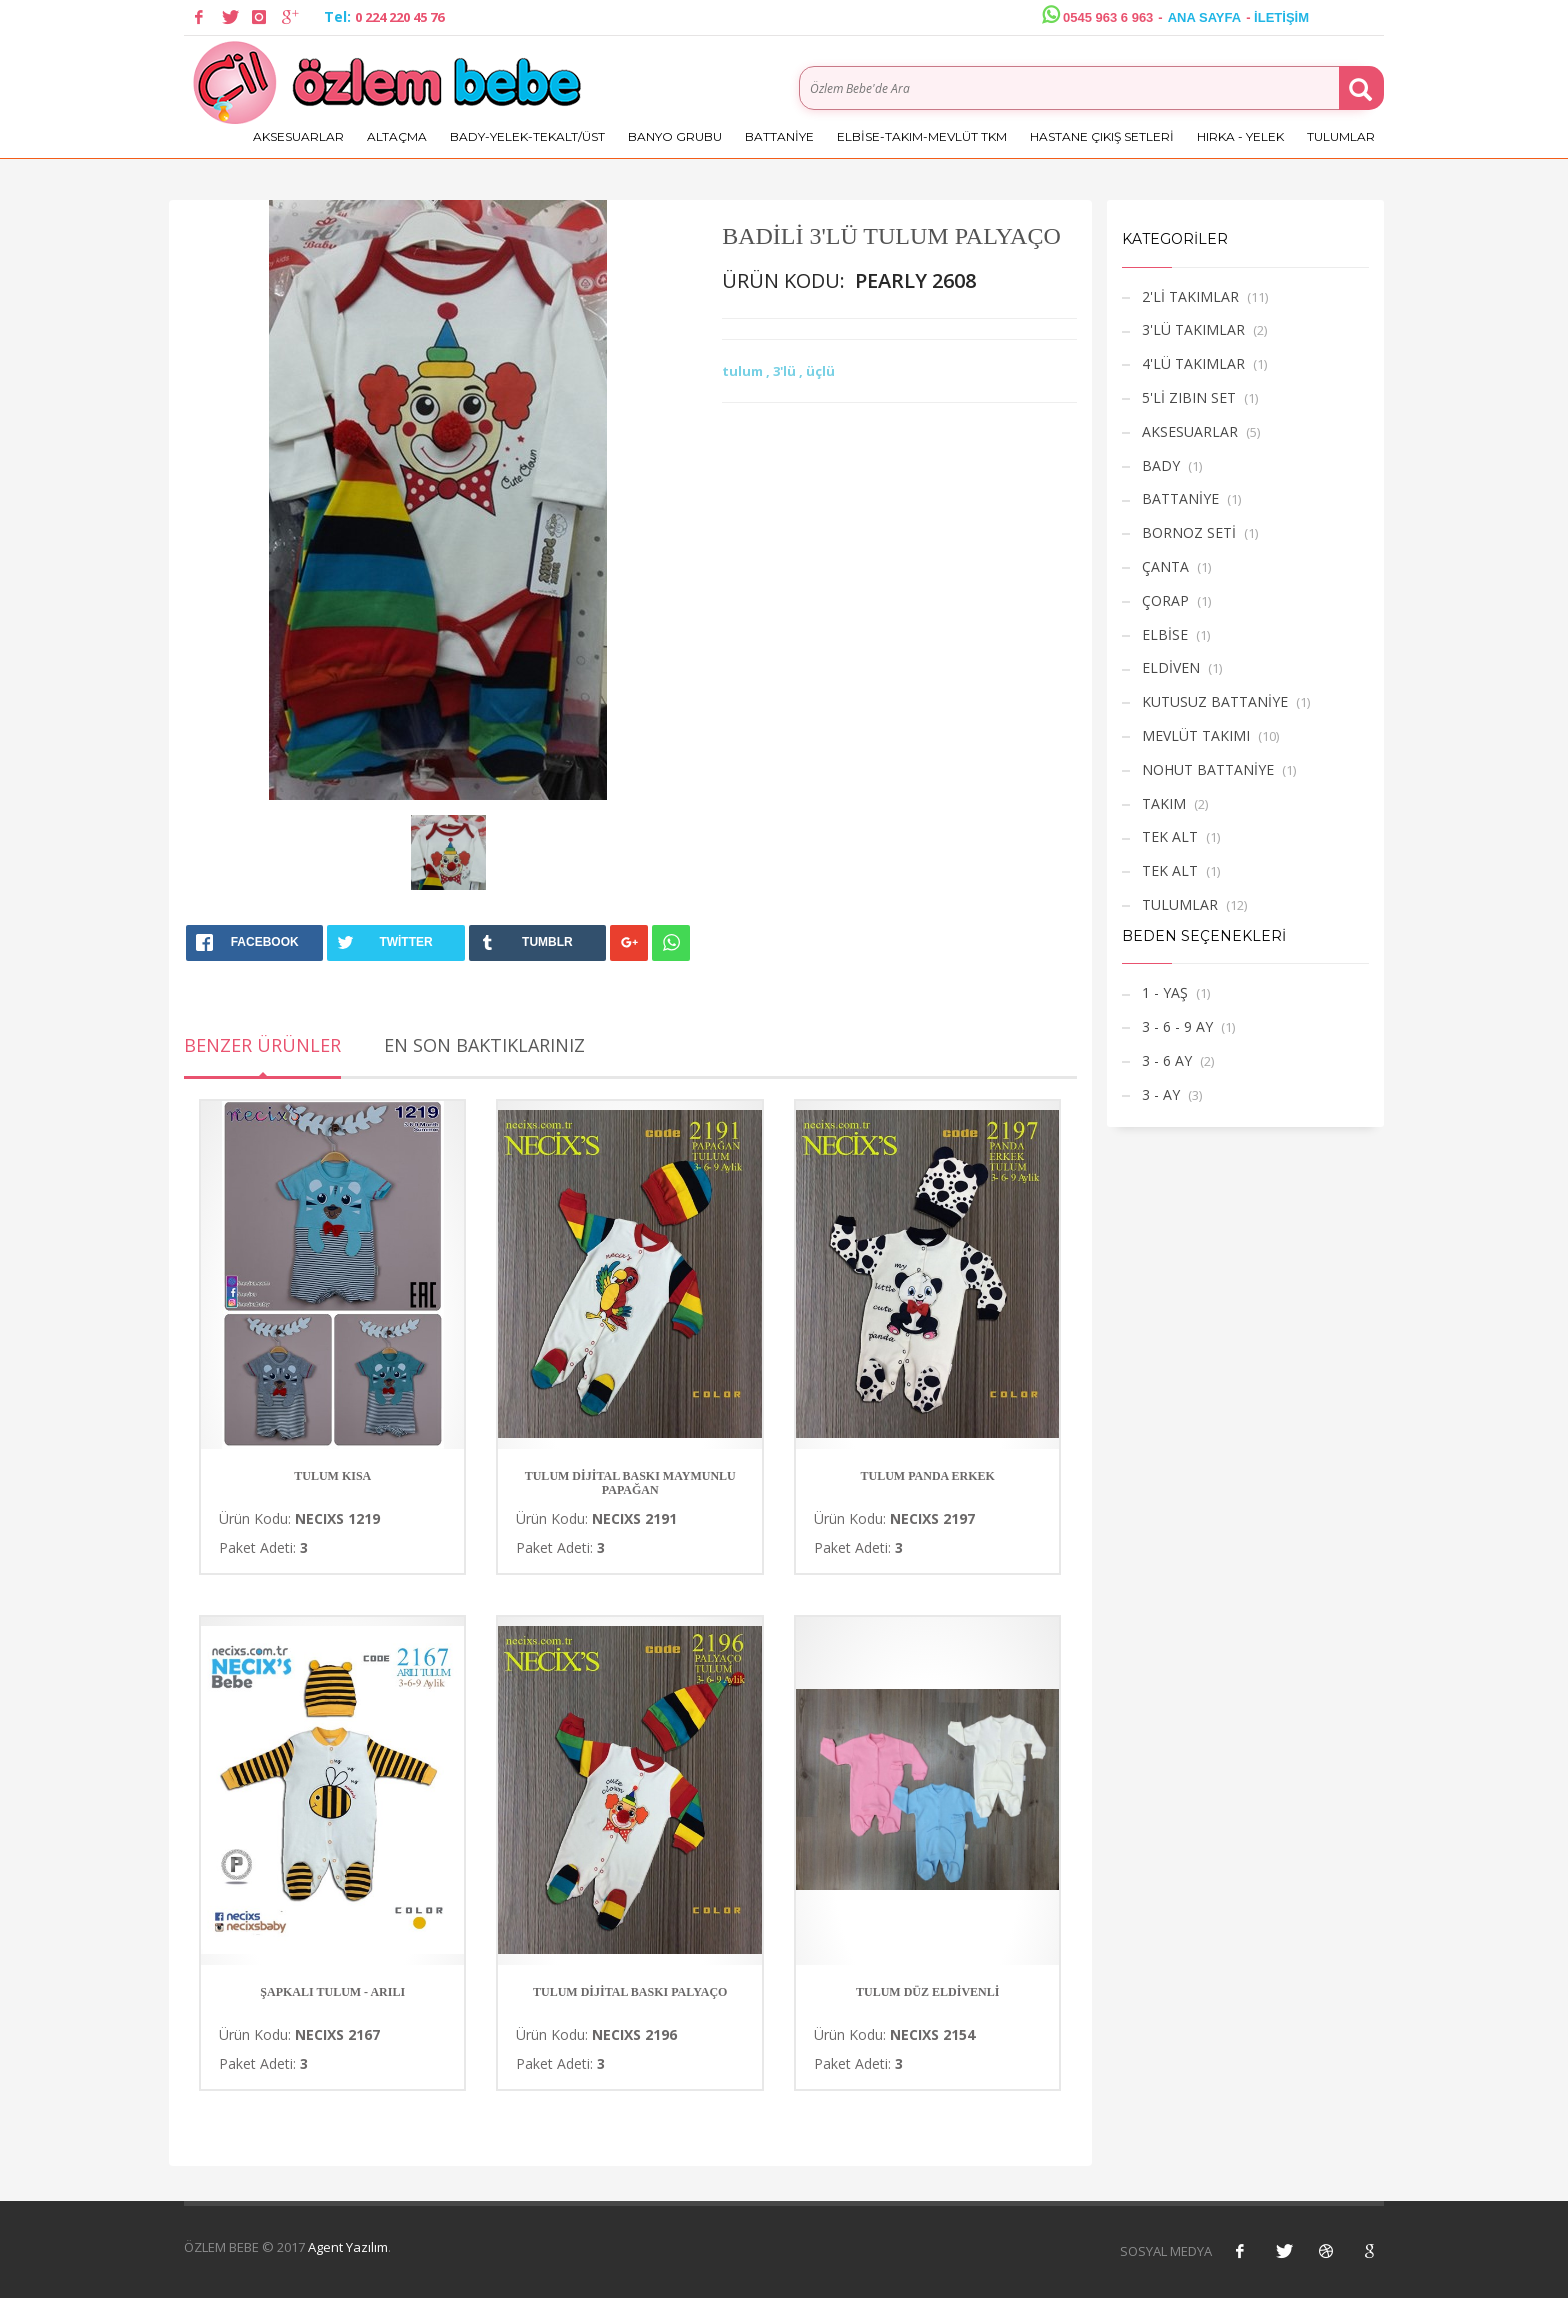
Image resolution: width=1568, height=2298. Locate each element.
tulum (744, 371)
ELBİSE (1165, 634)
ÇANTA (1165, 566)
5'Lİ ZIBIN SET (1189, 397)
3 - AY (1161, 1094)
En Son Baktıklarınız (484, 1045)
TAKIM (1164, 803)
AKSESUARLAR (298, 136)
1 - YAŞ (1165, 992)
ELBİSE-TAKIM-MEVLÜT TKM (922, 136)
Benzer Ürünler (262, 1045)
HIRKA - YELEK (1240, 136)
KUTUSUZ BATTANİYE (1215, 701)
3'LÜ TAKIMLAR (1193, 329)
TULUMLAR (1341, 136)
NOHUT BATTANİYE (1208, 769)
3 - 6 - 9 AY (1177, 1026)
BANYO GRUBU (675, 136)
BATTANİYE (779, 136)
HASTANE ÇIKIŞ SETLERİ (1102, 136)
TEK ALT (1170, 836)
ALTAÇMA (397, 136)
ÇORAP (1165, 600)
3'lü (786, 371)
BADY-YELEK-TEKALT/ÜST (527, 136)
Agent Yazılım (348, 2247)
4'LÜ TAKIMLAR (1193, 363)
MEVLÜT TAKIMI (1196, 735)
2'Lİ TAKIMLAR (1190, 296)
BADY (1161, 465)
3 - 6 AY (1167, 1060)
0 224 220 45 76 (399, 17)
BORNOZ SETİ (1189, 532)
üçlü (820, 371)
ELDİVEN (1171, 667)
